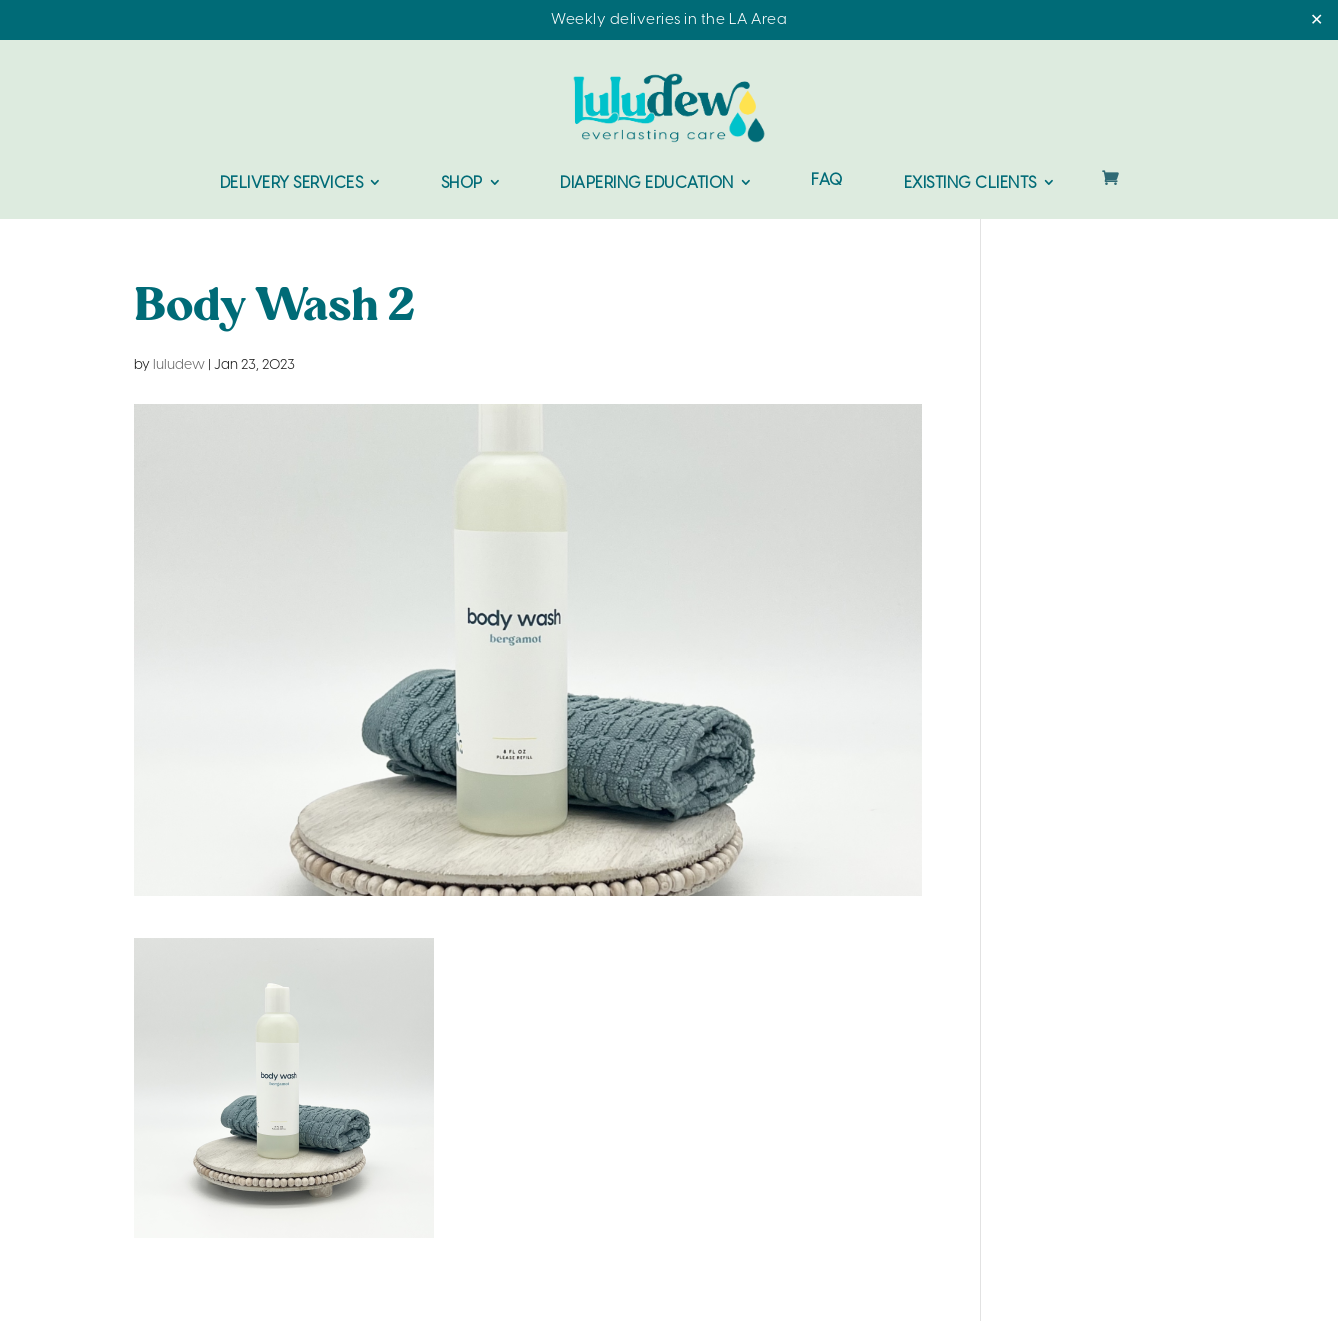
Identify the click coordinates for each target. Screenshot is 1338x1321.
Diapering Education (647, 183)
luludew (179, 365)
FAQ (827, 181)
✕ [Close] (1316, 20)
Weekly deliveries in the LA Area (669, 20)
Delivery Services (292, 183)
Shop (462, 183)
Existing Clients (970, 183)
